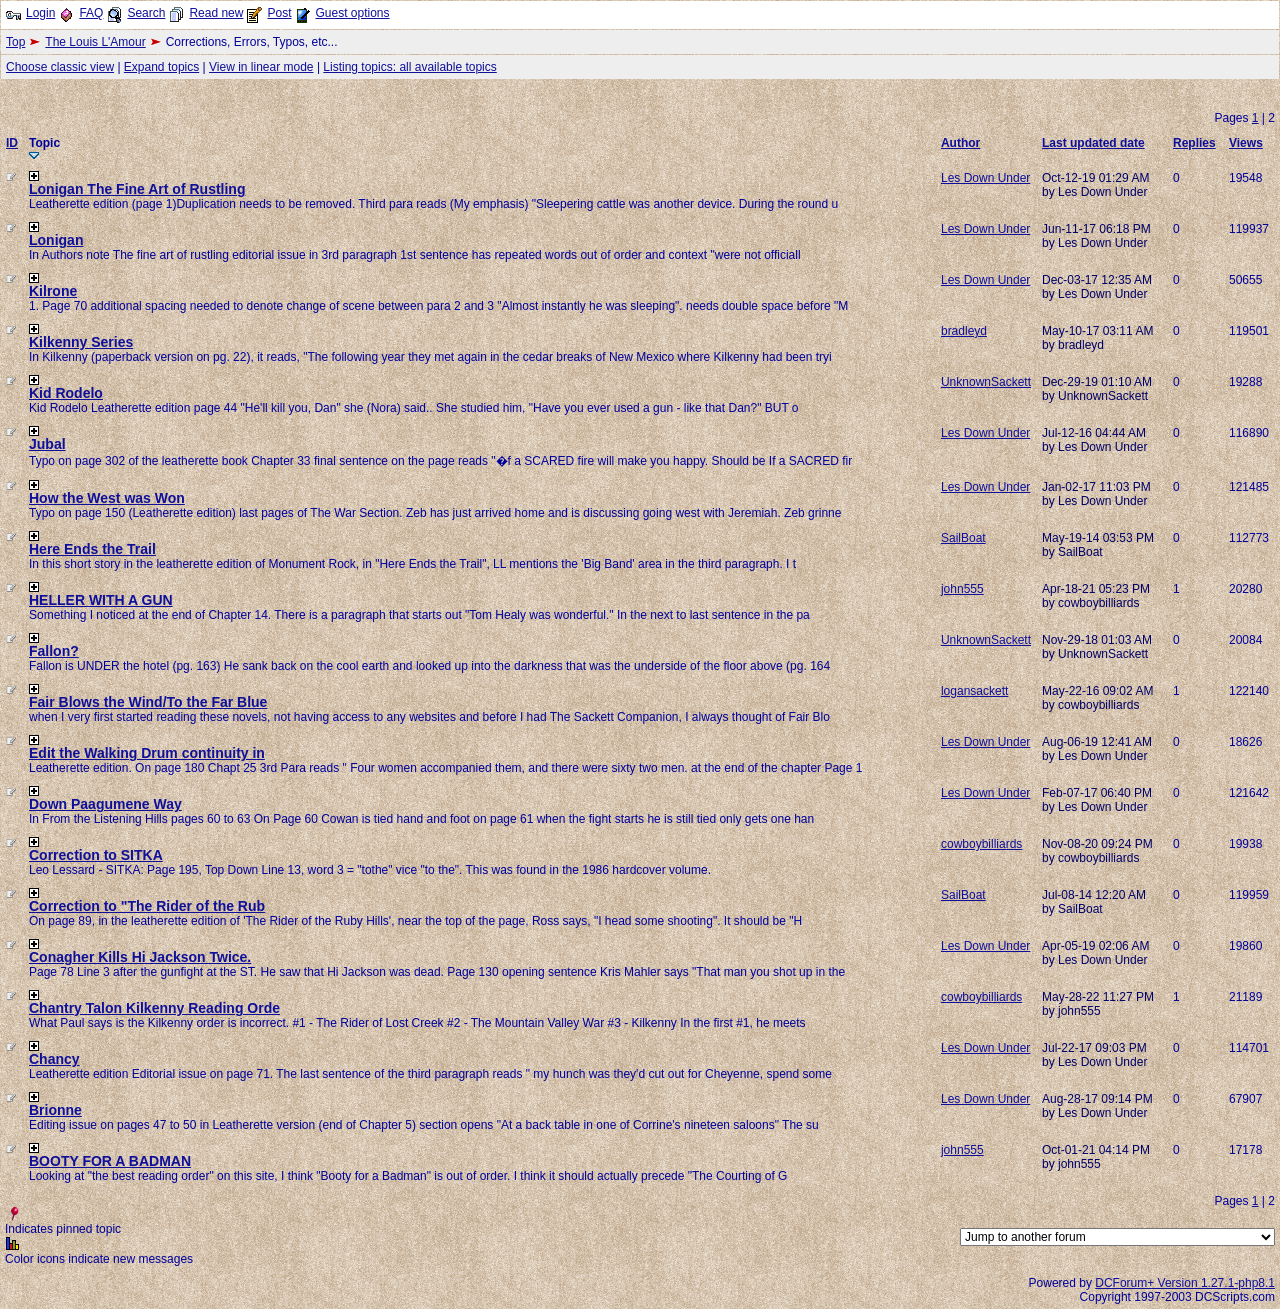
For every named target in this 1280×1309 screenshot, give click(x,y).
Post (279, 13)
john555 (962, 589)
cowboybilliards (981, 844)
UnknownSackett (986, 382)
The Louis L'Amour (95, 42)
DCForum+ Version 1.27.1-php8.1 (1185, 1283)
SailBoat (963, 538)
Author (960, 143)
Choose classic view (60, 67)
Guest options (352, 13)
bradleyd (964, 331)
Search (146, 13)
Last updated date (1093, 143)
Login (40, 13)
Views (1246, 143)
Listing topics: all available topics (409, 67)
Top (15, 42)
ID (12, 143)
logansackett (974, 691)
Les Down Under (985, 178)
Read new (216, 13)
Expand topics (161, 67)
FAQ (91, 13)
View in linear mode (261, 67)
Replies (1194, 143)
